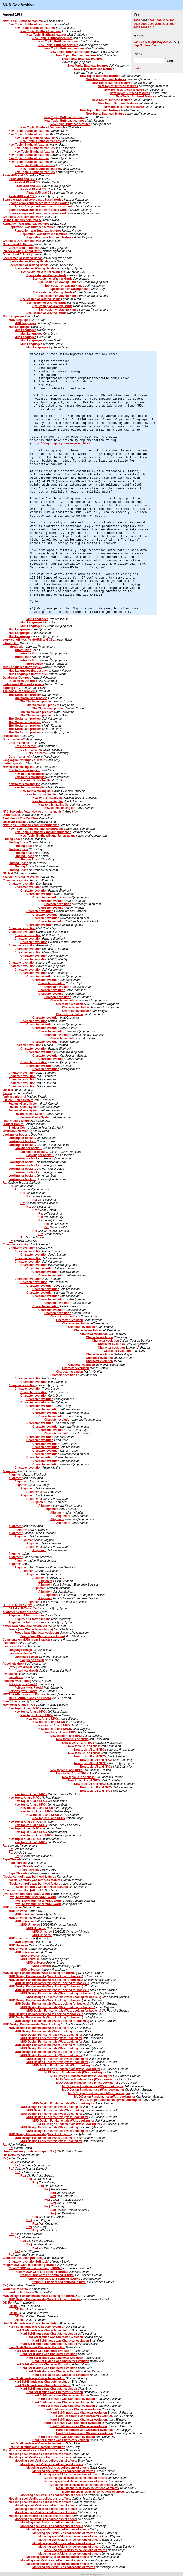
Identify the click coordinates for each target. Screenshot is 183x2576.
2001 (172, 20)
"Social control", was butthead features (29, 1876)
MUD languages (19, 320)
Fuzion (7, 1093)
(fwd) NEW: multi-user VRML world (26, 1894)
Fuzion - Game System (18, 1100)
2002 (137, 24)
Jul (171, 42)
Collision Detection (16, 1131)
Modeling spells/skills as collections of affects (34, 2450)
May (159, 42)
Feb (141, 42)
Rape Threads (12, 1859)
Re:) (5, 2158)
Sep (136, 45)
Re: (5, 1182)
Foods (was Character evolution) (25, 1625)
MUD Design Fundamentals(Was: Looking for (92, 2086)
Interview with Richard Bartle (22, 251)
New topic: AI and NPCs (19, 1704)
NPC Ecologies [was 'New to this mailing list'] (33, 811)
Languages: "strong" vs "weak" (24, 760)
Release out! (11, 736)
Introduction (11, 643)
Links (137, 68)
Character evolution (16, 880)
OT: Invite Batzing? (15, 821)
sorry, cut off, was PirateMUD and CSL (29, 639)
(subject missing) (14, 1096)
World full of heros (15, 2289)
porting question (14, 763)
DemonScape (12, 815)
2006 (165, 24)
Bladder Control (13, 1124)
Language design (14, 1646)
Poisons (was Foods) (17, 1681)
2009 (144, 27)
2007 (172, 24)
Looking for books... (16, 1134)
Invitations (10, 1674)
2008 (137, 27)
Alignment (10, 1471)
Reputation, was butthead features (26, 223)
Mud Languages (13, 316)
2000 (165, 20)
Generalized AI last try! (18, 254)
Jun (165, 42)
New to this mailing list (18, 767)
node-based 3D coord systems (23, 684)
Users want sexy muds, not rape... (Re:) (29, 2151)
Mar (147, 42)
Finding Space (12, 839)
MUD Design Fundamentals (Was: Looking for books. (39, 2296)
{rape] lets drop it (14, 1663)
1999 (158, 20)
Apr (153, 42)
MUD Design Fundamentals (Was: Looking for (34, 2024)
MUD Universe (30, 1924)
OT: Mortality (11, 2155)
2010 (151, 27)
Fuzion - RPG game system (21, 876)
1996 (137, 20)
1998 (151, 20)
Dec (154, 45)
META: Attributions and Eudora (24, 1694)
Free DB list (11, 1701)
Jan (136, 42)
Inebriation (10, 1643)
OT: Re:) (8, 2302)
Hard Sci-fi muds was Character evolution (31, 2323)
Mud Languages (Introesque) (22, 667)
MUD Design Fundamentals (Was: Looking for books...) (40, 1973)
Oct (142, 45)
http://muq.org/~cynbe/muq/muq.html (61, 443)
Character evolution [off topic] (23, 1890)
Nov (148, 45)
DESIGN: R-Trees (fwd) (18, 1605)
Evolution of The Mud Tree (20, 818)
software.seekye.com (91, 2574)
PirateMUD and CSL (16, 175)
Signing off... (11, 688)
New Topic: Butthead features (23, 21)
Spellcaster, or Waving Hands (23, 258)
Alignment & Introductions (21, 1612)
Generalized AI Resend (18, 244)
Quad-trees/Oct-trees (17, 677)
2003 (144, 24)
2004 (151, 24)
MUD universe (12, 1907)
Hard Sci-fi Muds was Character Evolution (37, 2347)
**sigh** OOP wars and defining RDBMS (29, 2265)
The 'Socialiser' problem (19, 691)
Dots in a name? (14, 739)
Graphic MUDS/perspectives (22, 216)
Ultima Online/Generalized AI (22, 220)
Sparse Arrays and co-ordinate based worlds (33, 199)
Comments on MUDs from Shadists (27, 1639)
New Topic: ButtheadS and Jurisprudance (31, 825)
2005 (158, 24)
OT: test (8, 873)
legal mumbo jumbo (16, 1120)
